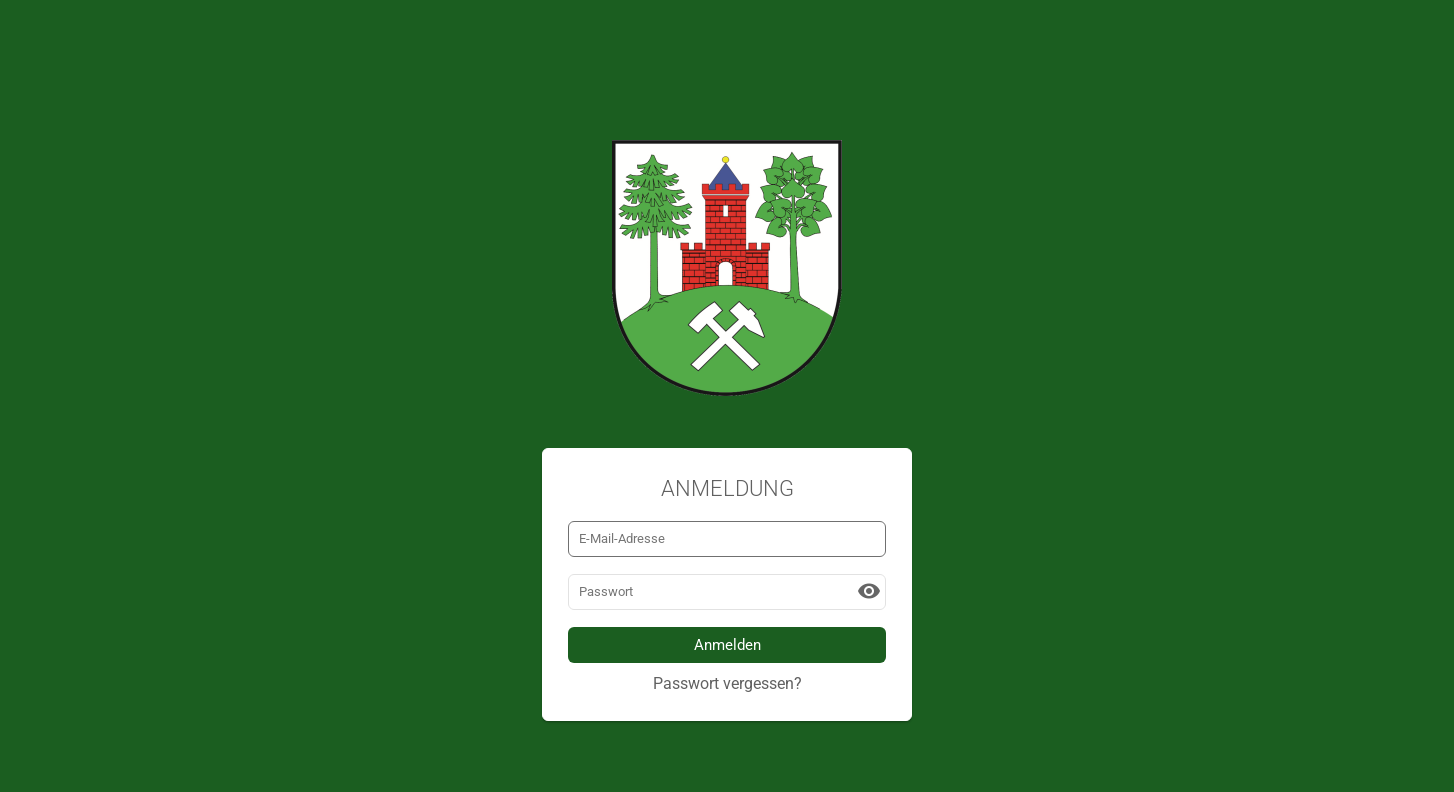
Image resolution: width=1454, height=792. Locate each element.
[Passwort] (727, 592)
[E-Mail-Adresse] (727, 539)
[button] (869, 591)
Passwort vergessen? (727, 683)
